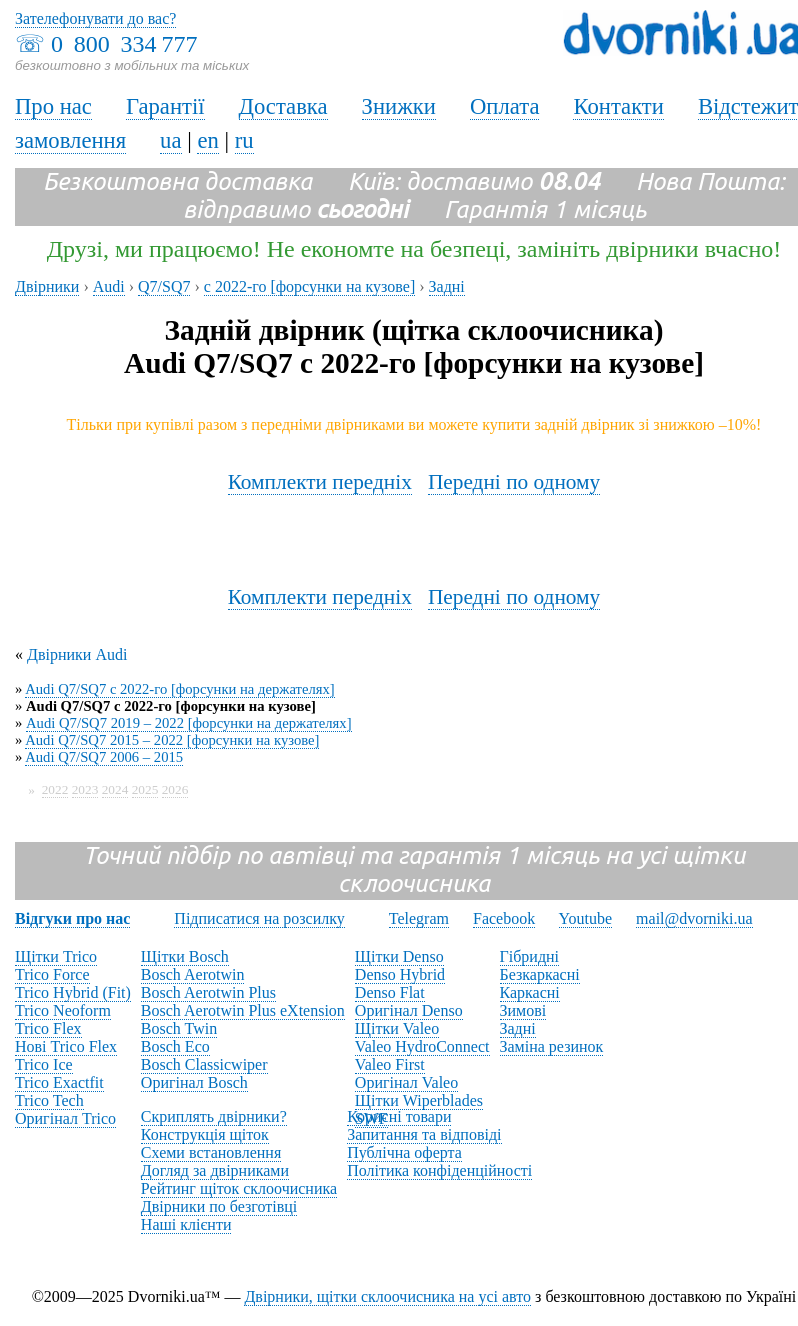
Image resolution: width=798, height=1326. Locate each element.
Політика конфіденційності (439, 1170)
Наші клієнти (186, 1224)
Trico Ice (44, 1064)
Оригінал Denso (409, 1010)
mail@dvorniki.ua (694, 918)
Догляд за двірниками (215, 1170)
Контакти (618, 106)
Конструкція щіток (205, 1134)
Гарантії (165, 106)
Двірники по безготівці (219, 1206)
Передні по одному (514, 482)
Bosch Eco (175, 1046)
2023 (85, 789)
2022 (55, 789)
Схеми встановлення (211, 1152)
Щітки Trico (56, 956)
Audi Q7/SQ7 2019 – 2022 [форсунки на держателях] (189, 723)
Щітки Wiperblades (419, 1100)
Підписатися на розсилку (259, 918)
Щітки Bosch (185, 956)
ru (244, 140)
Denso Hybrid (400, 974)
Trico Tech (49, 1100)
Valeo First (390, 1064)
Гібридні (530, 956)
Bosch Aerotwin (193, 974)
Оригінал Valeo (406, 1082)
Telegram (419, 918)
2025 (145, 789)
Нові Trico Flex (66, 1046)
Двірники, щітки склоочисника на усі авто (387, 1296)
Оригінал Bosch (194, 1082)
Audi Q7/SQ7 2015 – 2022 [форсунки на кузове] (172, 740)
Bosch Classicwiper (204, 1064)
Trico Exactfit (59, 1082)
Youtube (586, 918)
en (207, 140)
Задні (518, 1028)
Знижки (399, 106)
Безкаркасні (540, 974)
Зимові (523, 1010)
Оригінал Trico (65, 1118)
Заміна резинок (552, 1046)
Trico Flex (48, 1028)
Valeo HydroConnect (422, 1046)
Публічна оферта (404, 1152)
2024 (115, 789)
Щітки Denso (399, 956)
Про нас (53, 106)
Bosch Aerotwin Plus (208, 992)
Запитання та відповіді (424, 1134)
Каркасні (530, 992)
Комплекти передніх (320, 482)
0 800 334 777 (124, 44)
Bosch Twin (179, 1028)
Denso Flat (390, 992)
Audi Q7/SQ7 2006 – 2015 (104, 757)
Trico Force (52, 974)
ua (170, 140)
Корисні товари (399, 1116)
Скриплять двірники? (214, 1116)
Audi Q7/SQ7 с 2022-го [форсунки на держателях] (180, 689)
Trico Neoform (63, 1010)
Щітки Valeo (397, 1028)
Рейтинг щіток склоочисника (239, 1188)
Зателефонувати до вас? (95, 18)
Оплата (505, 106)
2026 (175, 789)
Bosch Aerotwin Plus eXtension (243, 1010)
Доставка (283, 106)
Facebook (504, 918)
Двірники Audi (77, 654)
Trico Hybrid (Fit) (73, 992)
